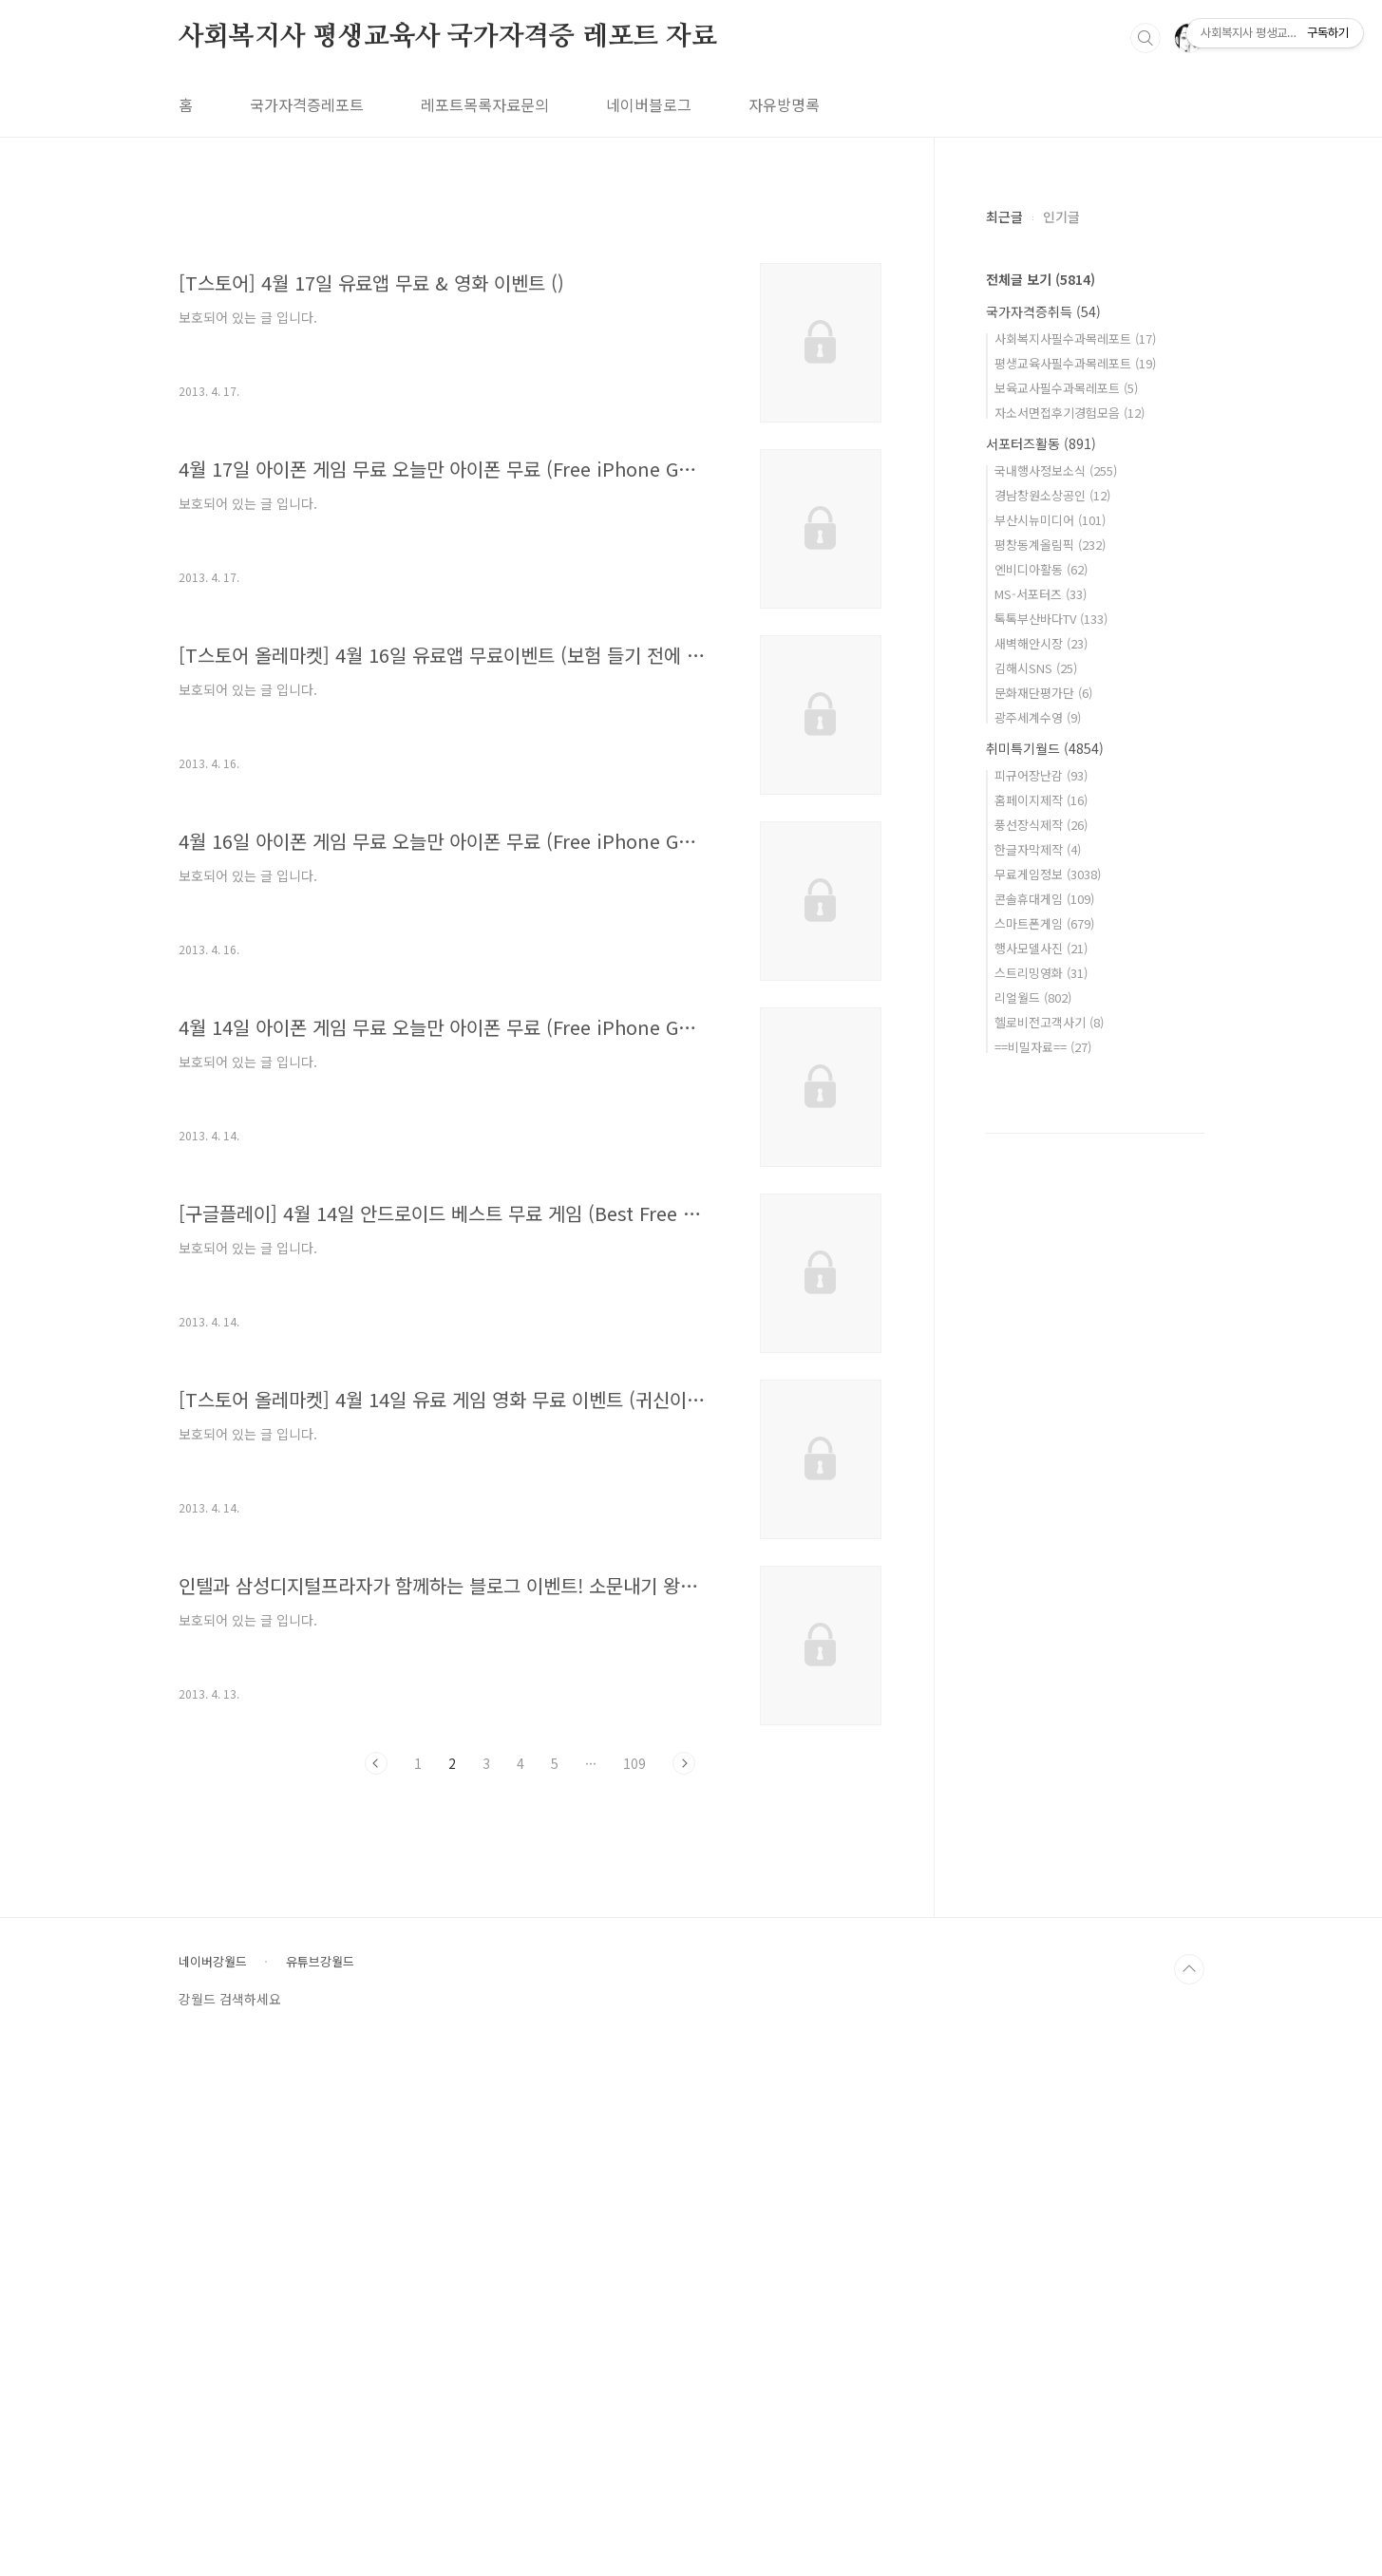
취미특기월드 (1045, 748)
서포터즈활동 (1041, 443)
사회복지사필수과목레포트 (1075, 338)
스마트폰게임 (1044, 923)
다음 (683, 2029)
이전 (376, 2029)
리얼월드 (1032, 997)
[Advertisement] (530, 367)
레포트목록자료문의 (485, 104)
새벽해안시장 (1041, 643)
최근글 (1004, 216)
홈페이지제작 (1041, 800)
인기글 (1061, 216)
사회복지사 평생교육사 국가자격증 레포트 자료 (448, 37)
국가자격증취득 (1043, 311)
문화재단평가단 (1043, 693)
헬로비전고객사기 (1049, 1022)
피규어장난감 (1041, 775)
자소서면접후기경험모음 (1069, 413)
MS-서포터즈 (1040, 594)
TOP (1189, 2501)
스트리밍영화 (1041, 973)
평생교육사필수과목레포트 (1075, 363)
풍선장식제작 (1041, 825)
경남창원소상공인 (1052, 495)
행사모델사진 (1041, 948)
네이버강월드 (213, 2493)
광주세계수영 (1037, 717)
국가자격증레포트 (307, 104)
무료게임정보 (1047, 874)
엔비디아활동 (1041, 569)
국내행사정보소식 (1055, 470)
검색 (1145, 38)
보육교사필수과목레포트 (1066, 388)
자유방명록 (784, 104)
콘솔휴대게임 (1044, 899)
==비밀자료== (1042, 1047)
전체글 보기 (1040, 279)
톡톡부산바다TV (1050, 619)
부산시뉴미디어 (1050, 520)
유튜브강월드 (320, 2493)
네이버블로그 (648, 104)
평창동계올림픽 (1050, 545)
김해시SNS (1035, 668)
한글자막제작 (1037, 849)
